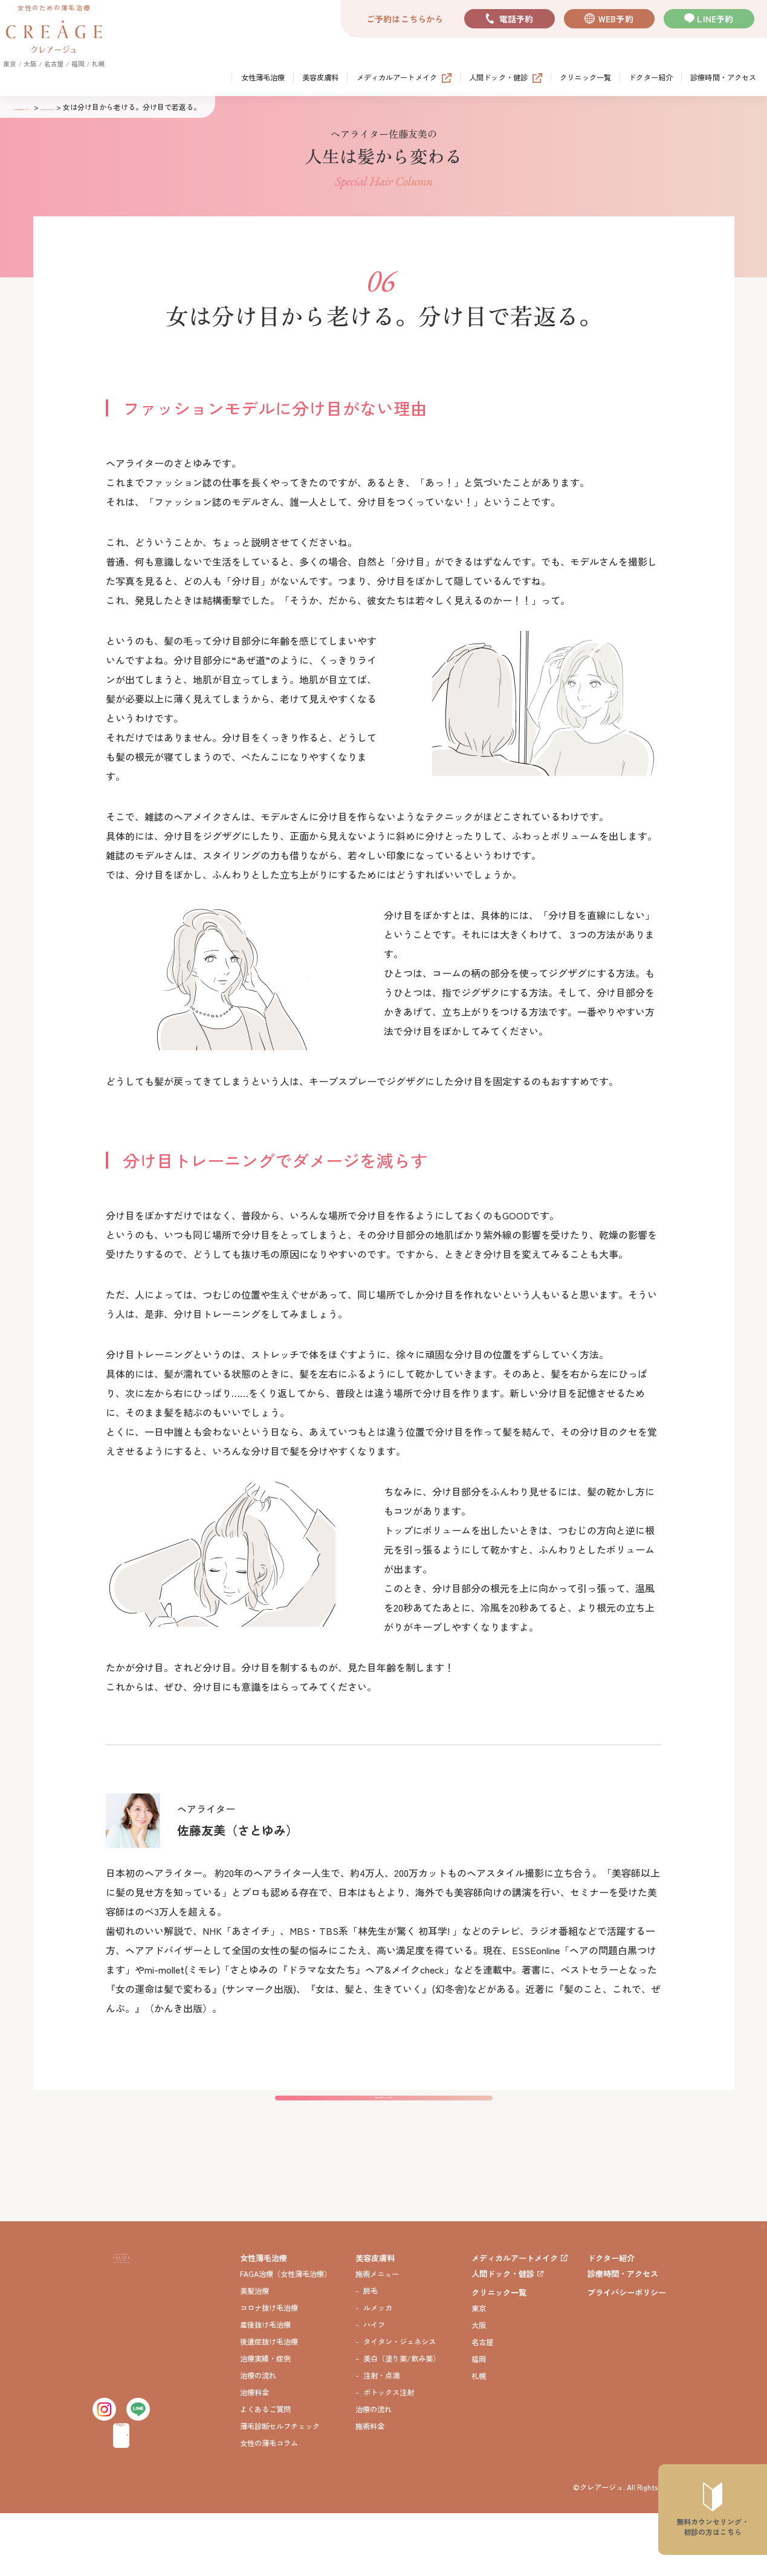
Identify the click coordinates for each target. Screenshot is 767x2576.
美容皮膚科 (320, 78)
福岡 (478, 2422)
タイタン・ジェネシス (399, 2404)
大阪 (478, 2388)
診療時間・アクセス (723, 78)
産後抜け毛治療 (265, 2387)
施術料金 (369, 2489)
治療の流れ (258, 2438)
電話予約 (516, 19)
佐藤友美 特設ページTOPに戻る (383, 2144)
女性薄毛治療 (263, 78)
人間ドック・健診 (498, 78)
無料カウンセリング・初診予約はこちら (118, 2496)
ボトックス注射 (388, 2455)
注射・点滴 (381, 2438)
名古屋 (482, 2405)
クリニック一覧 (585, 78)
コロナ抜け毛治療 (269, 2370)
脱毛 (370, 2353)
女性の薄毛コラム (269, 2506)
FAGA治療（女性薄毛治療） (285, 2337)
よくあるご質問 (265, 2472)
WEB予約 (615, 19)
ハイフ (374, 2387)
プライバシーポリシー (626, 2354)
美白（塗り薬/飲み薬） (401, 2421)
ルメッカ (377, 2370)
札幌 (478, 2439)
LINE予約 (715, 19)
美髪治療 (254, 2353)
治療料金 (254, 2455)
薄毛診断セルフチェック (280, 2489)
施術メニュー (377, 2337)
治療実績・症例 (265, 2421)
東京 (478, 2371)
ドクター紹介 (651, 78)
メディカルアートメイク (397, 78)
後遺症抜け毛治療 (269, 2404)
